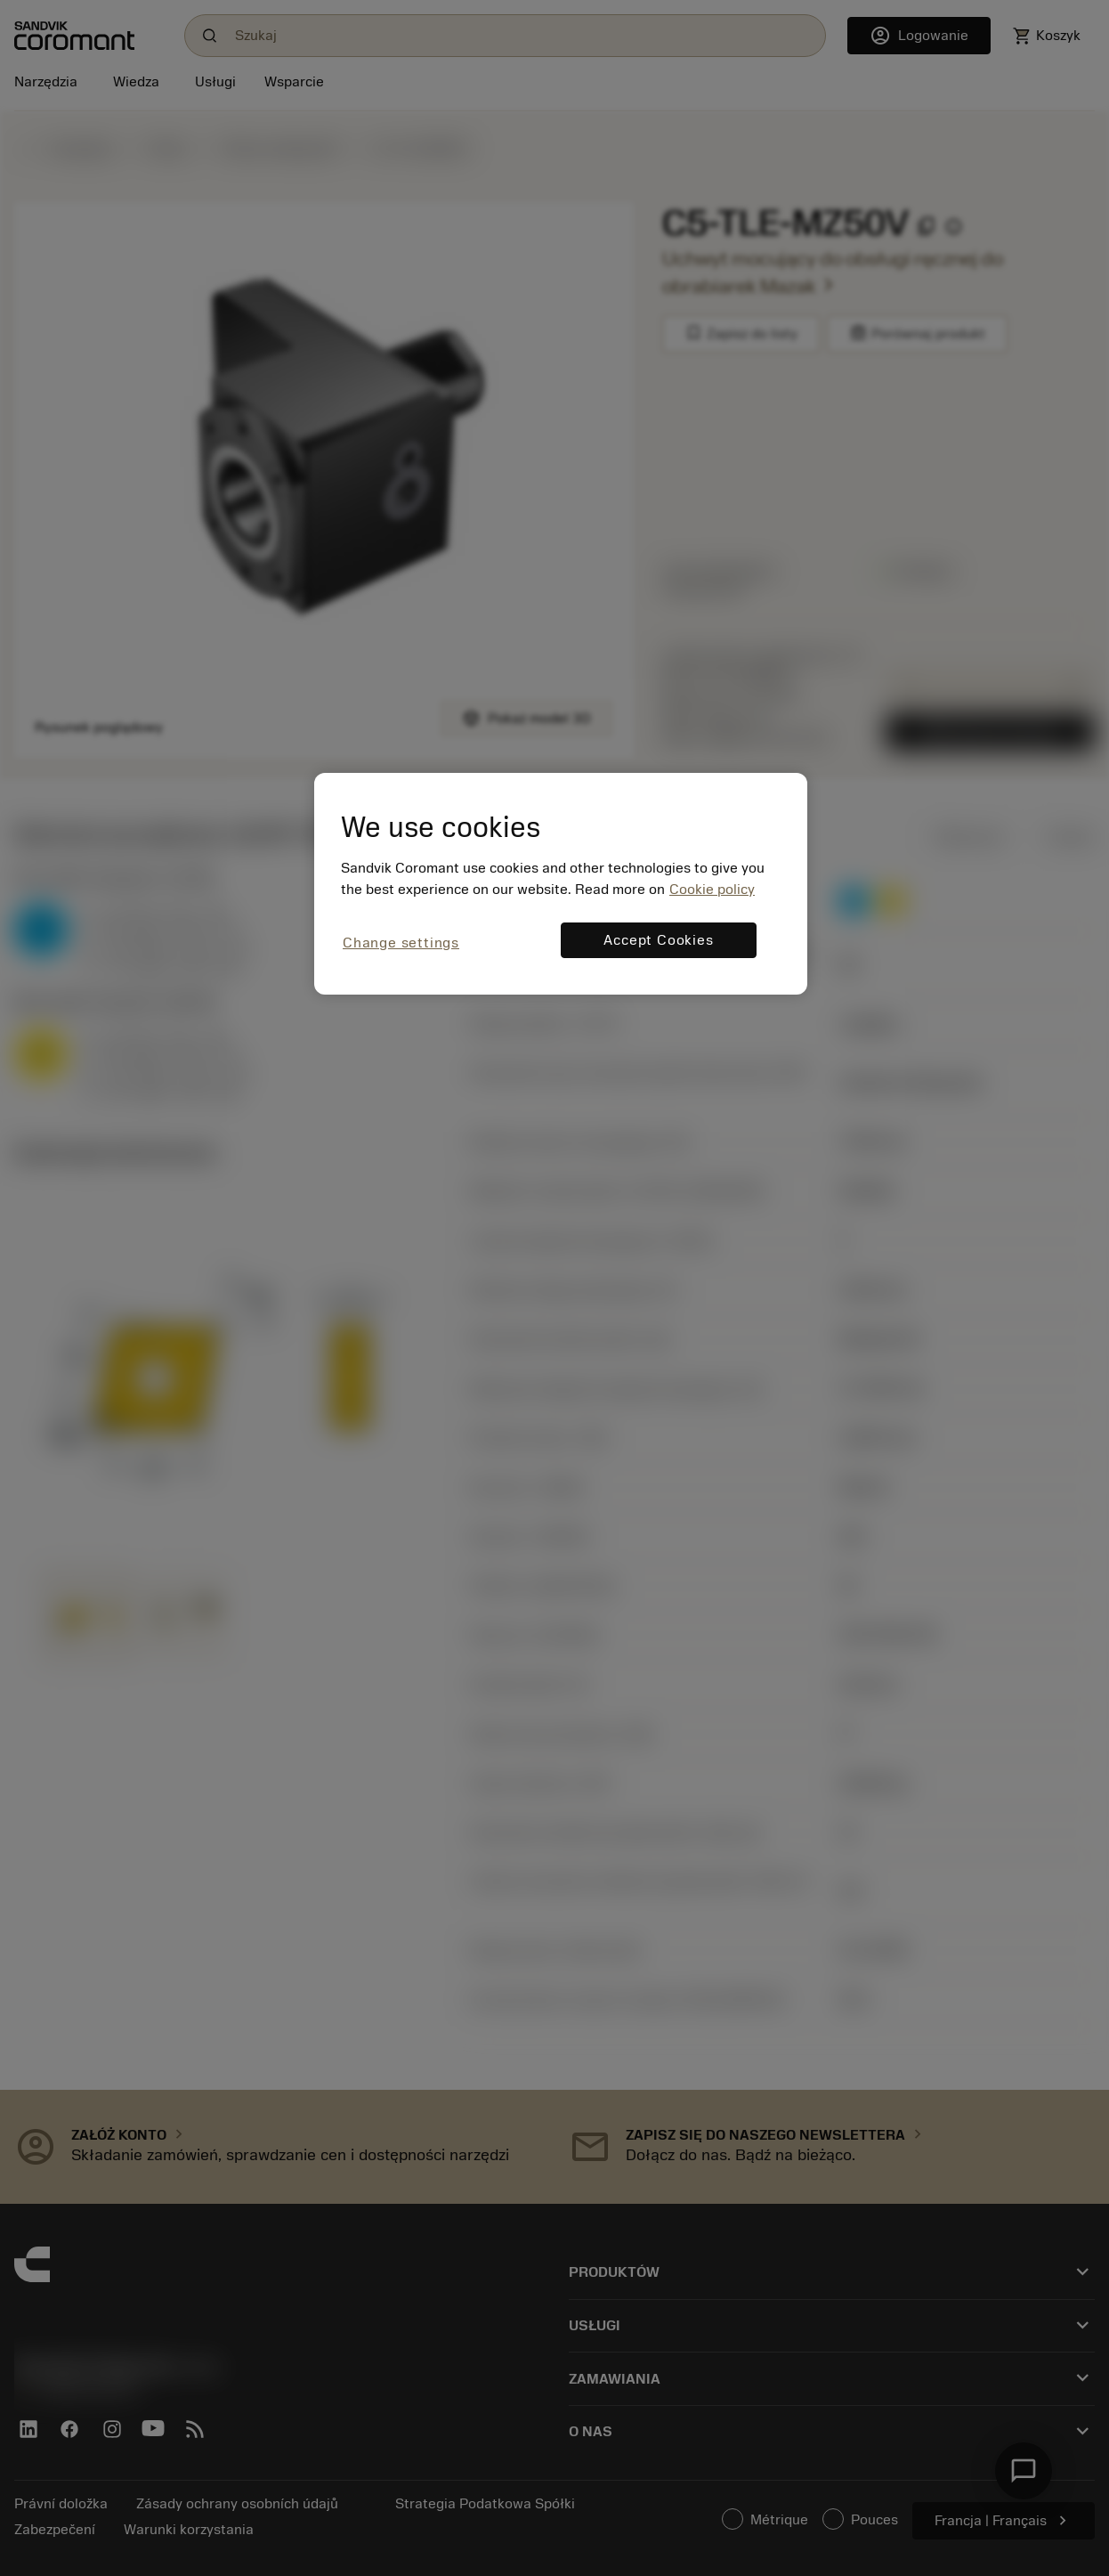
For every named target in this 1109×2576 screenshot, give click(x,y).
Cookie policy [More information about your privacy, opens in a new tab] (712, 889)
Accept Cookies (658, 940)
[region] (560, 884)
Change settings (401, 943)
